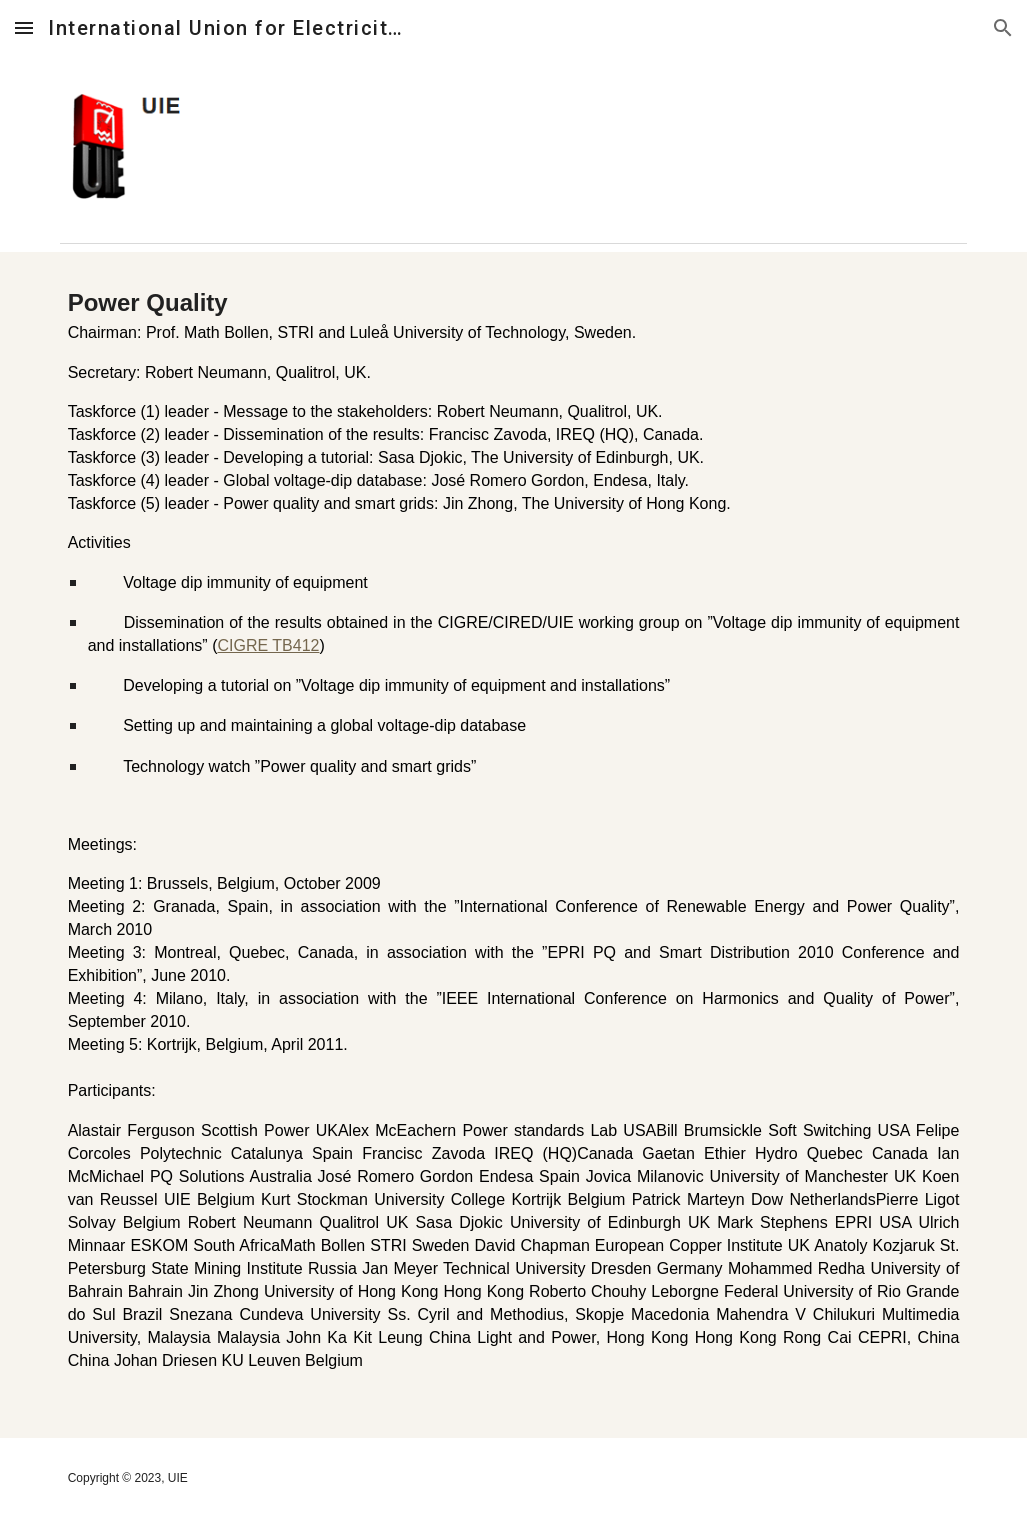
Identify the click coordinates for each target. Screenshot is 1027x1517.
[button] (24, 27)
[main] (514, 845)
